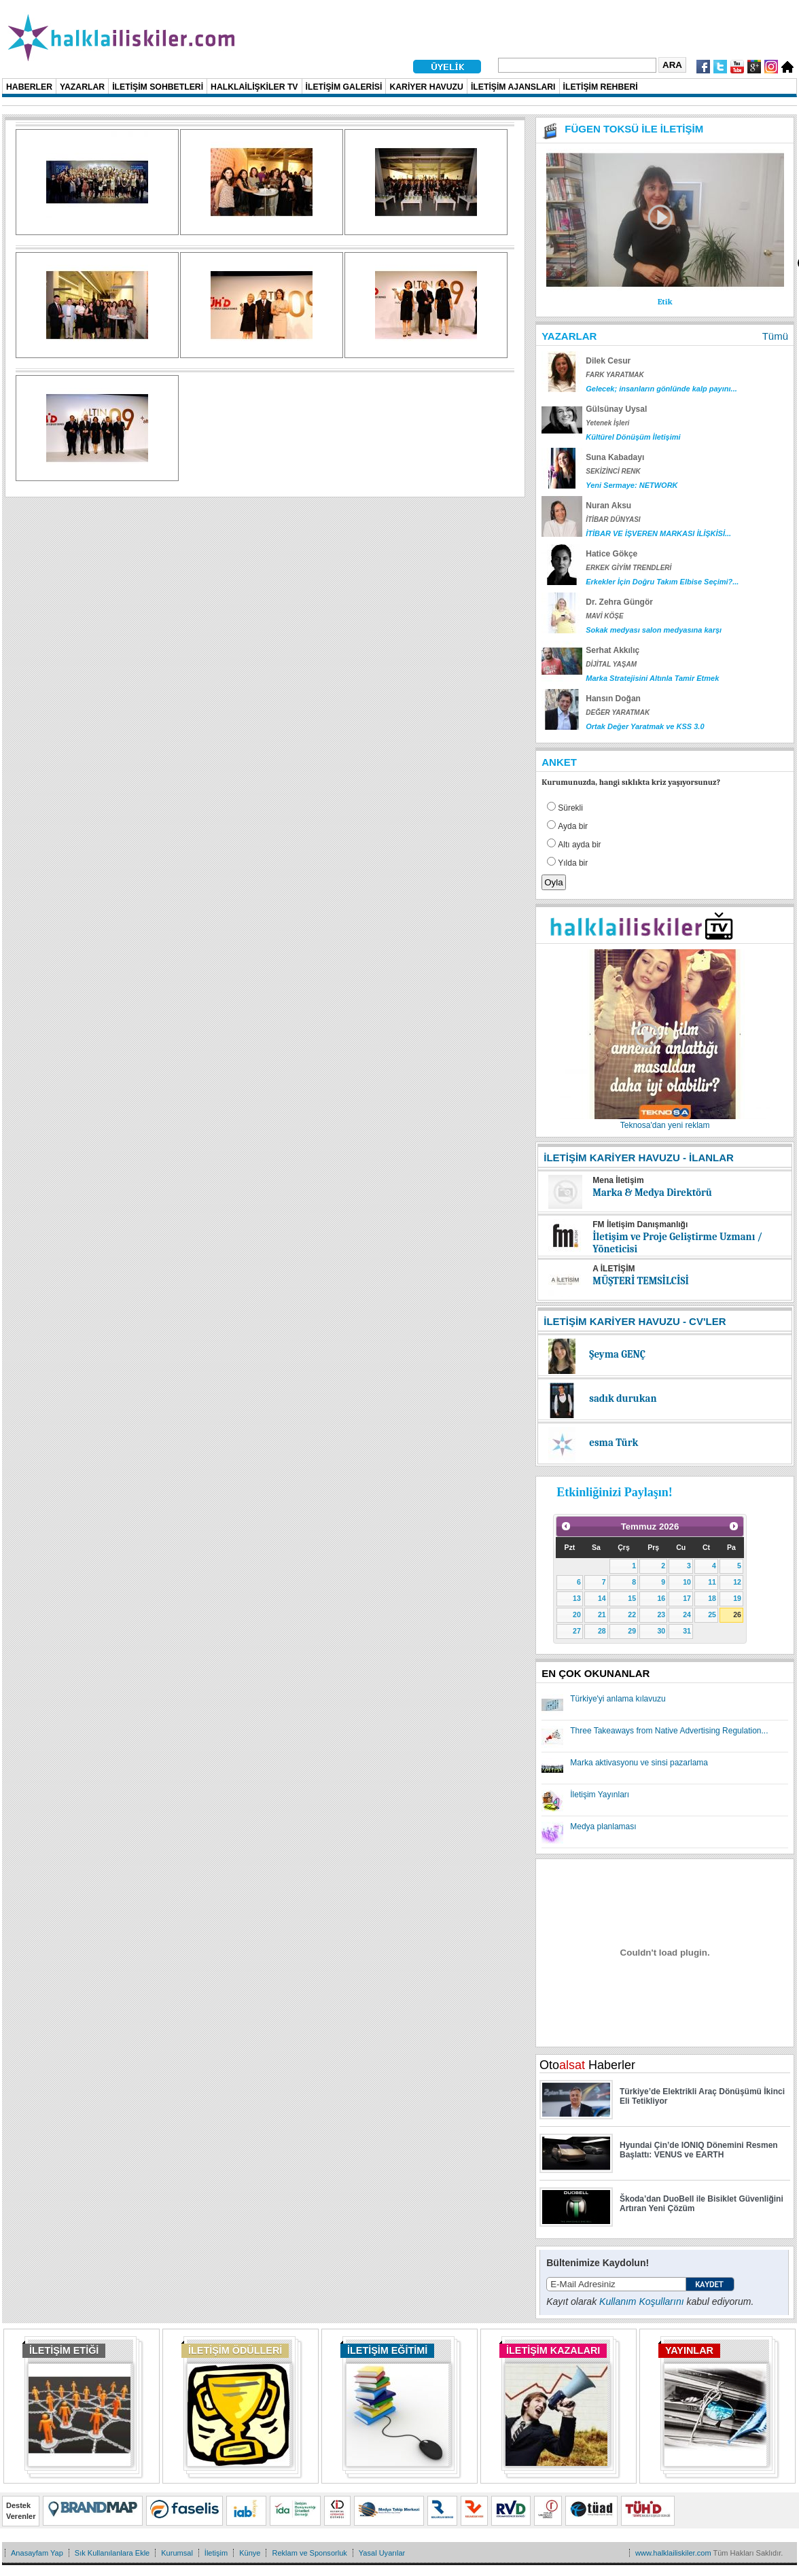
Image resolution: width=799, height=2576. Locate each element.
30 (661, 1631)
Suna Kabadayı (615, 457)
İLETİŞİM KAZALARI (553, 2350)
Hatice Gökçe (611, 554)
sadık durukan (622, 1398)
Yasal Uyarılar (382, 2553)
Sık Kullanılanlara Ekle (112, 2553)
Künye (249, 2553)
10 (687, 1582)
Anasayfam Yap (37, 2553)
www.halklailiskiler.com (673, 2553)
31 (687, 1631)
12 (737, 1582)
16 (661, 1598)
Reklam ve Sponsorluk (309, 2553)
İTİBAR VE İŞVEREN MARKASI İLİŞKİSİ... (658, 533)
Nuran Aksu (608, 505)
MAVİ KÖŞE (604, 616)
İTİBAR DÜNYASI (613, 519)
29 (632, 1631)
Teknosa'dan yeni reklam (665, 1125)
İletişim (216, 2553)
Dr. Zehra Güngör (619, 602)
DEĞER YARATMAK (618, 712)
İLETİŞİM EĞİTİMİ (387, 2350)
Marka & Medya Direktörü (652, 1192)
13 (577, 1598)
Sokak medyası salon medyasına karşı (654, 630)
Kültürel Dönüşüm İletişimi (633, 437)
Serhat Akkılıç (612, 650)
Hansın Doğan (613, 698)
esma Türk (613, 1442)
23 (661, 1614)
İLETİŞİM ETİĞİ (64, 2350)
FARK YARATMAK (615, 374)
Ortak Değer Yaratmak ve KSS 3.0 (645, 726)
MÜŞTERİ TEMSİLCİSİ (640, 1281)
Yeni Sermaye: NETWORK (631, 485)
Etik (665, 301)
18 (712, 1598)
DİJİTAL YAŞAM (611, 664)
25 (712, 1614)
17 (687, 1598)
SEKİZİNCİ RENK (613, 471)
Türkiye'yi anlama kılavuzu (617, 1699)
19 (737, 1598)
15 (632, 1598)
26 (737, 1614)
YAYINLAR (689, 2350)
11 (712, 1582)
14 (602, 1598)
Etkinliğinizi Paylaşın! (614, 1492)
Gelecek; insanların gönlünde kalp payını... (661, 389)
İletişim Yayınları (599, 1794)
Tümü (775, 336)
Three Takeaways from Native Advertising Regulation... (669, 1730)
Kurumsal (177, 2553)
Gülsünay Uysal (616, 409)
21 (602, 1614)
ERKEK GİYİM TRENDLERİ (628, 567)
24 (687, 1614)
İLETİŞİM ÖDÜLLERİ (235, 2350)
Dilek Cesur (608, 361)
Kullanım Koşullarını (641, 2301)
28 (602, 1631)
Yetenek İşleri (607, 423)
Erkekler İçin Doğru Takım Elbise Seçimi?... (662, 582)
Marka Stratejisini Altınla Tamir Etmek (652, 678)
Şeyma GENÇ (617, 1354)
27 (577, 1631)
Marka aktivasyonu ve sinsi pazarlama (639, 1762)
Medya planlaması (603, 1826)
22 (632, 1614)
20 (577, 1614)
